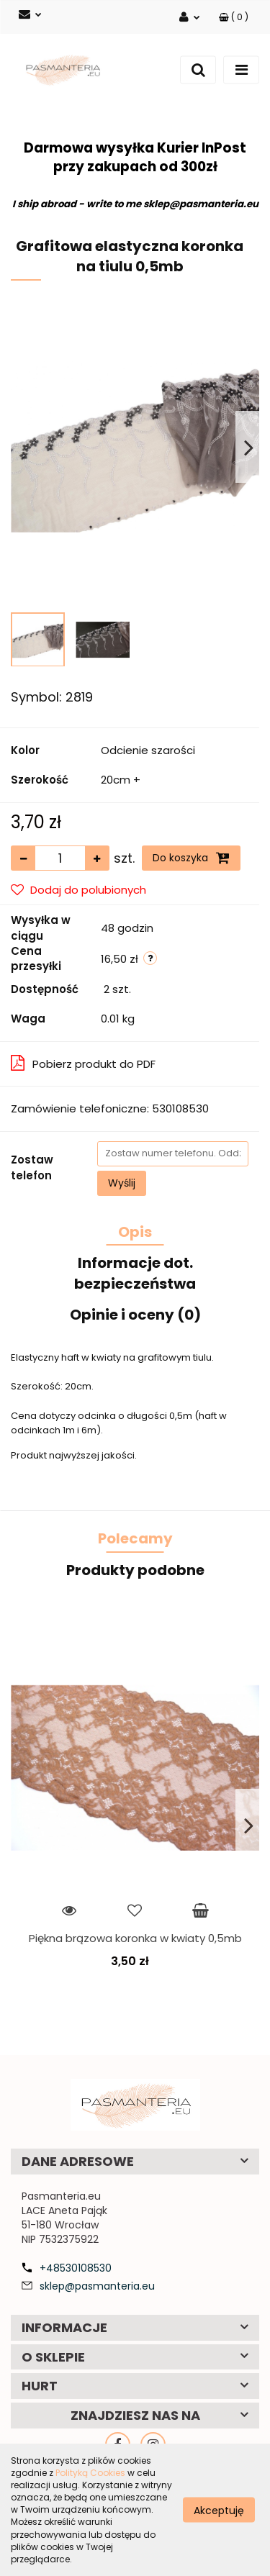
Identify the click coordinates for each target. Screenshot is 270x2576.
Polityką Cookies (90, 2473)
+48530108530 (76, 2268)
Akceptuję (219, 2510)
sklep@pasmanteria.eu (97, 2286)
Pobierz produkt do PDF (83, 1063)
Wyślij (121, 1183)
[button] (233, 17)
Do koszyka (191, 858)
